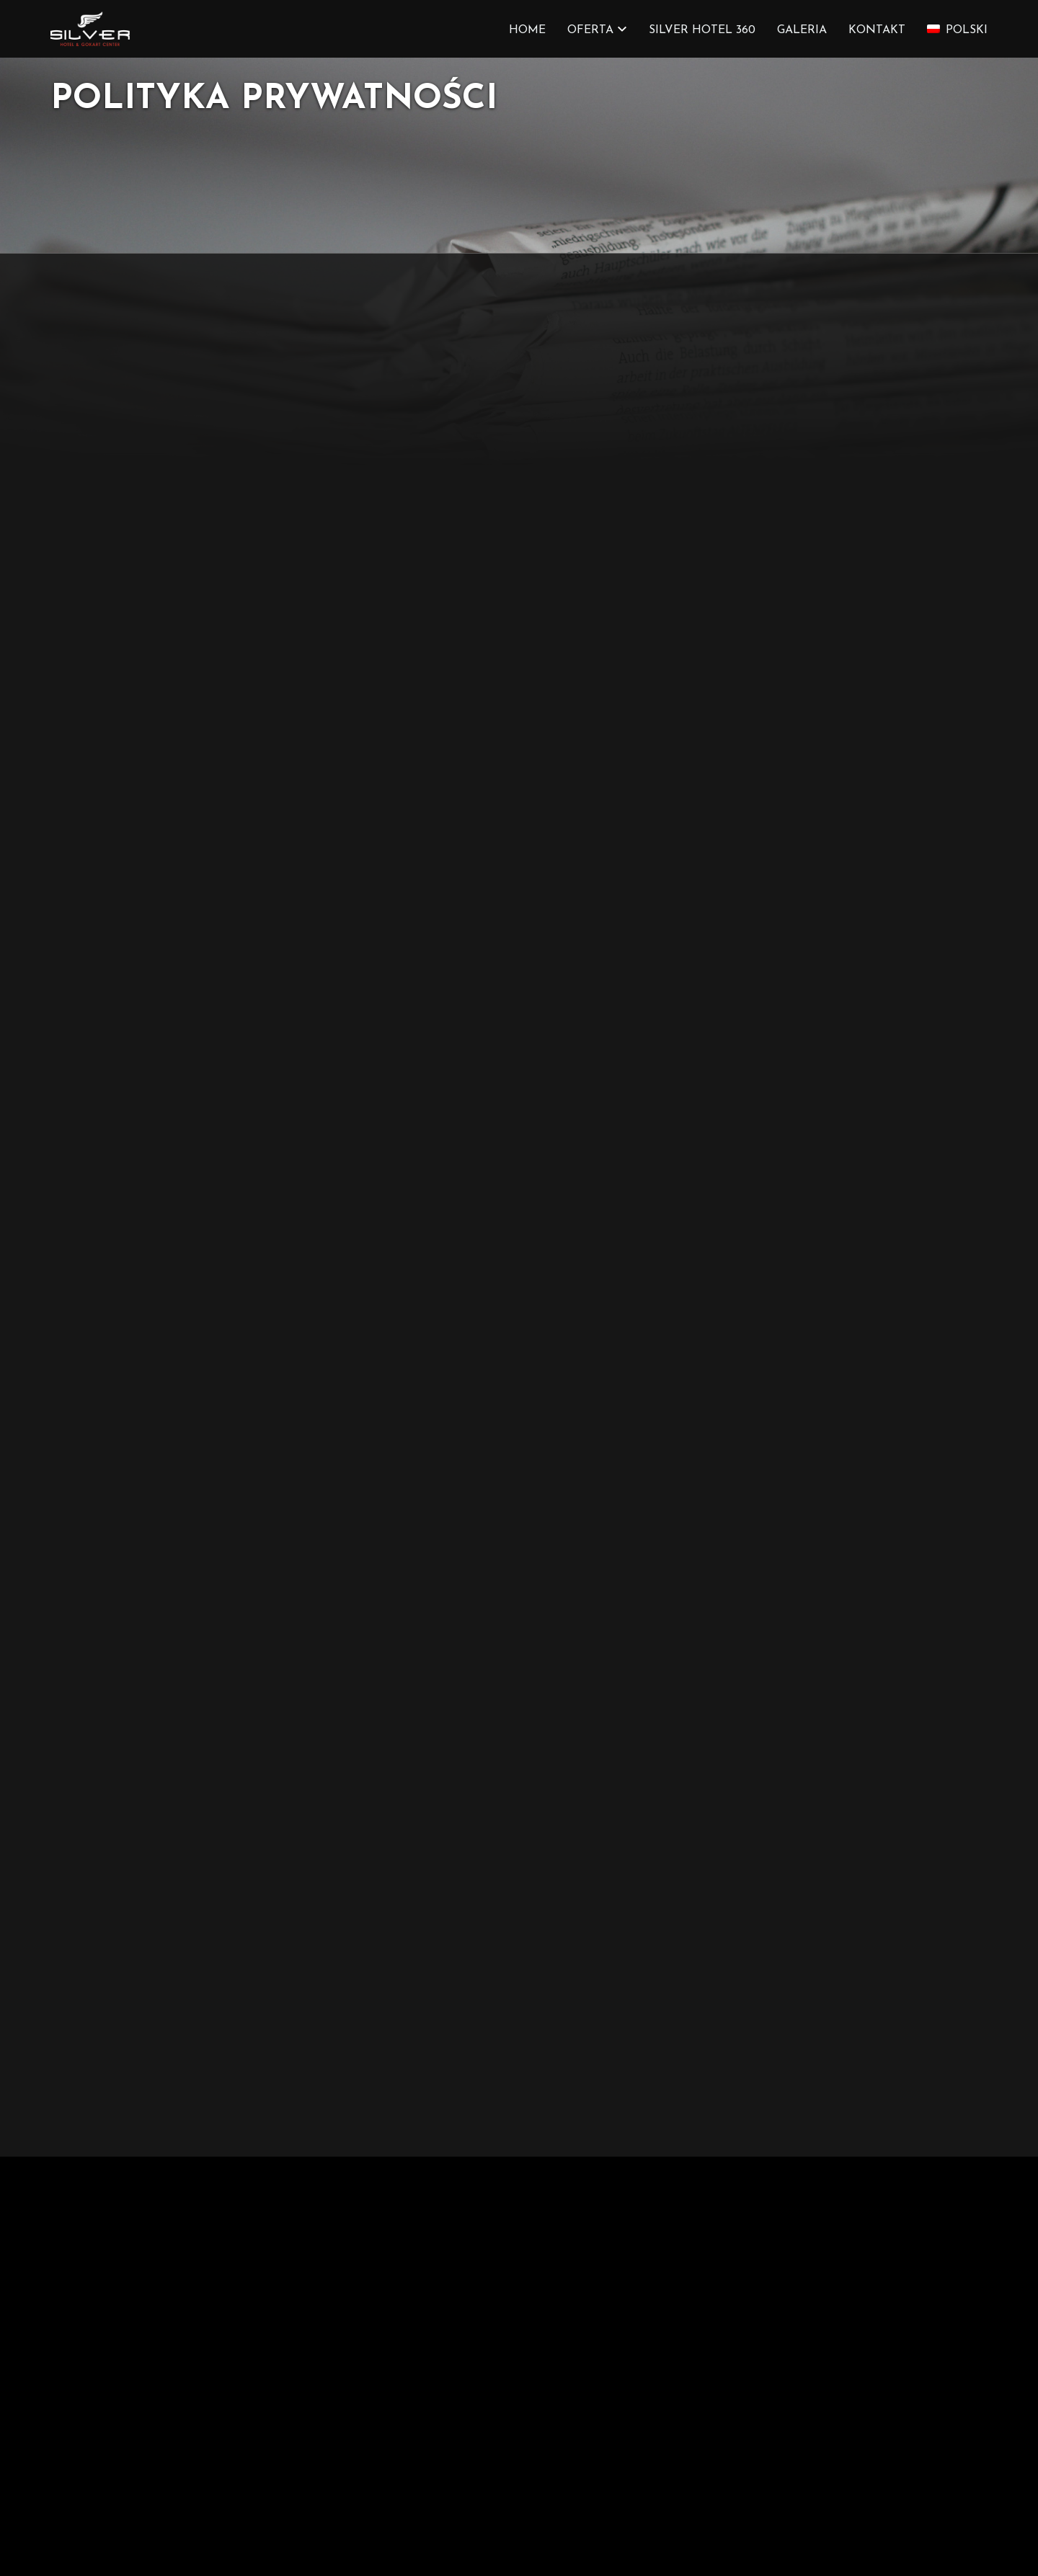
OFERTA (590, 30)
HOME (527, 30)
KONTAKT (876, 30)
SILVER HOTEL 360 (702, 30)
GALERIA (802, 30)
